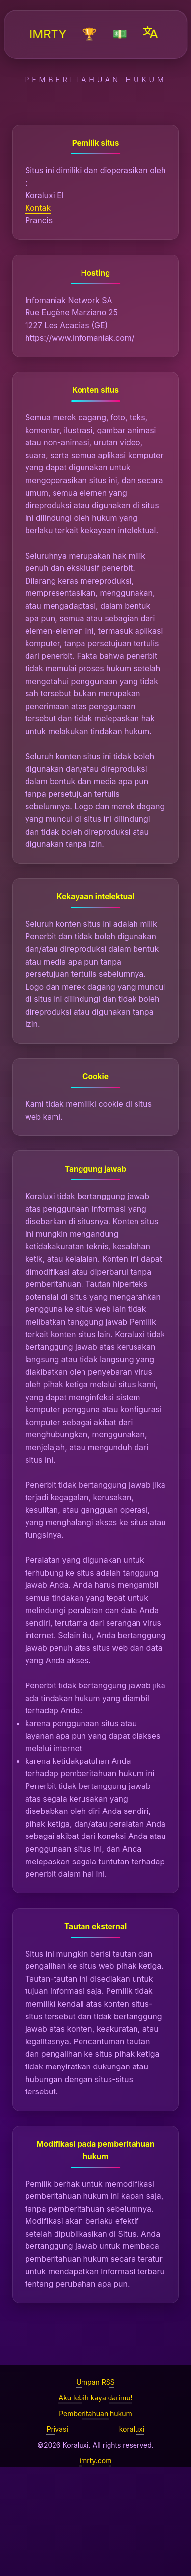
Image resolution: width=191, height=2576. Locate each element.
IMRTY (48, 34)
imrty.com (96, 2460)
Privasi (57, 2429)
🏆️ (89, 34)
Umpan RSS (95, 2382)
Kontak (38, 208)
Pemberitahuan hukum (95, 2413)
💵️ (120, 34)
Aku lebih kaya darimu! (95, 2398)
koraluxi (132, 2429)
